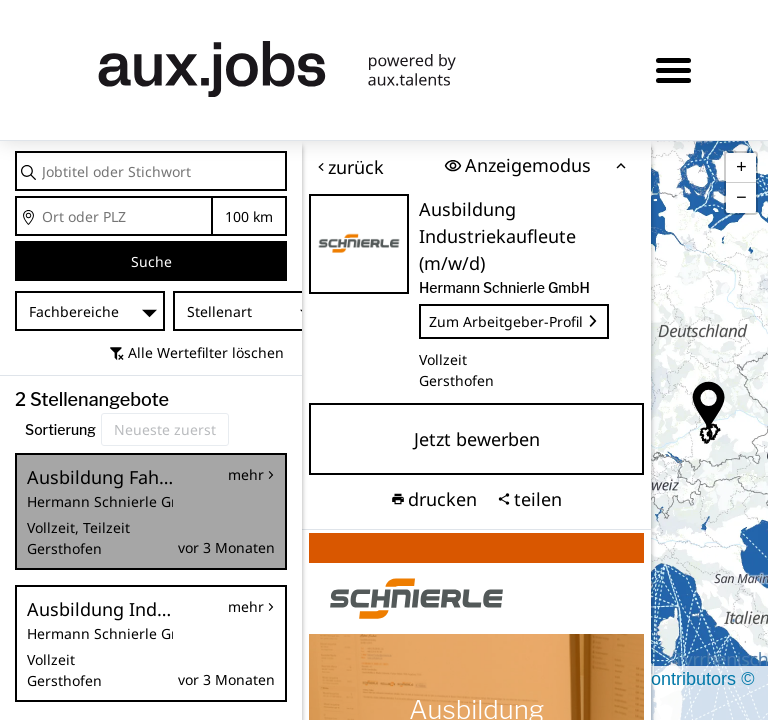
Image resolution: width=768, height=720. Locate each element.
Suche (151, 261)
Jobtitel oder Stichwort (16, 152)
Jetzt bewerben (477, 439)
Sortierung (60, 429)
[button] (709, 406)
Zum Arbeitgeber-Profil (514, 321)
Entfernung (249, 216)
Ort (16, 197)
